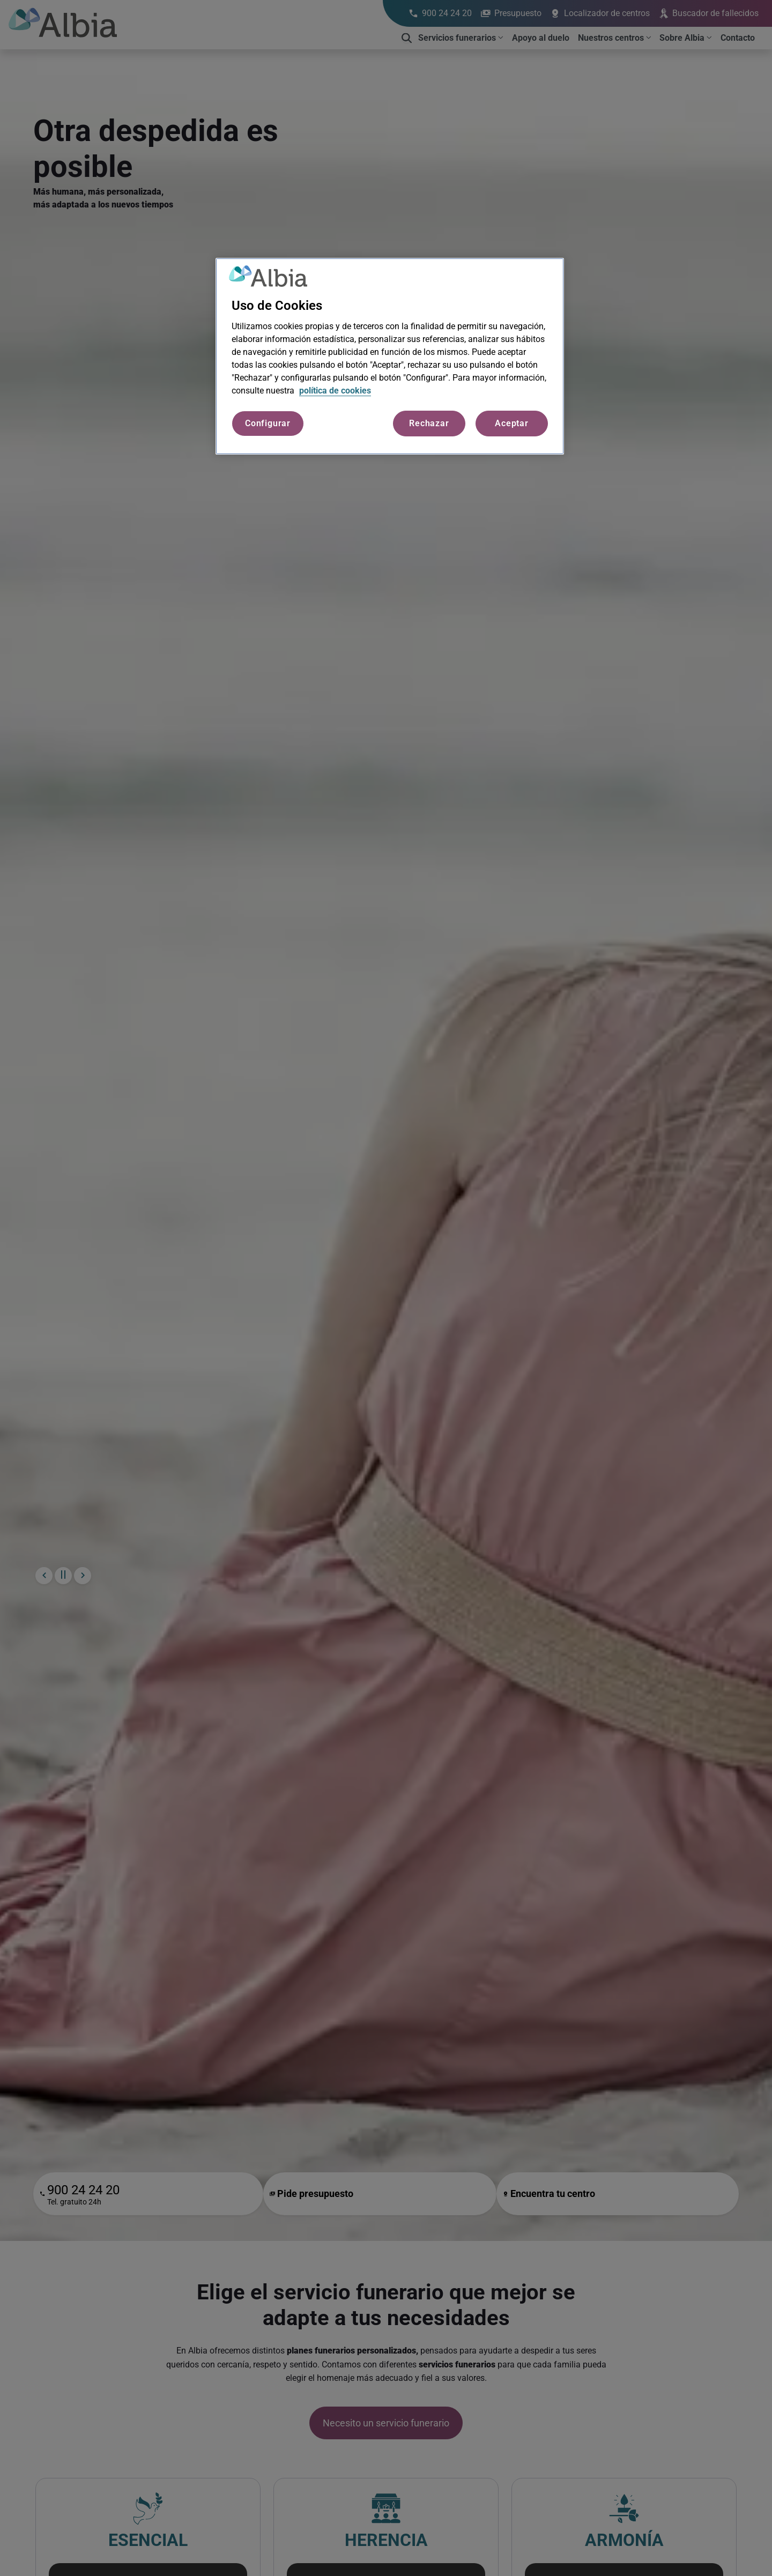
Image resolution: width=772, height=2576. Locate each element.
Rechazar (429, 423)
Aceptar (512, 423)
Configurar (268, 423)
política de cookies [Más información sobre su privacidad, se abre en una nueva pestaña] (335, 390)
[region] (390, 356)
